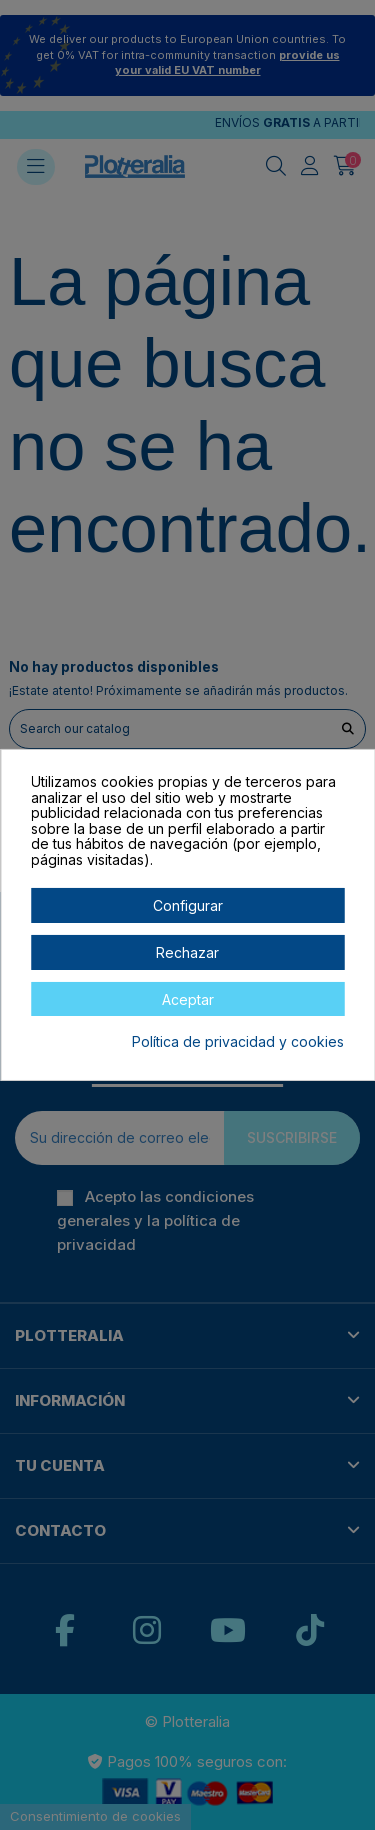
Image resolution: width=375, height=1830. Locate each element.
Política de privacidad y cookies (238, 1042)
